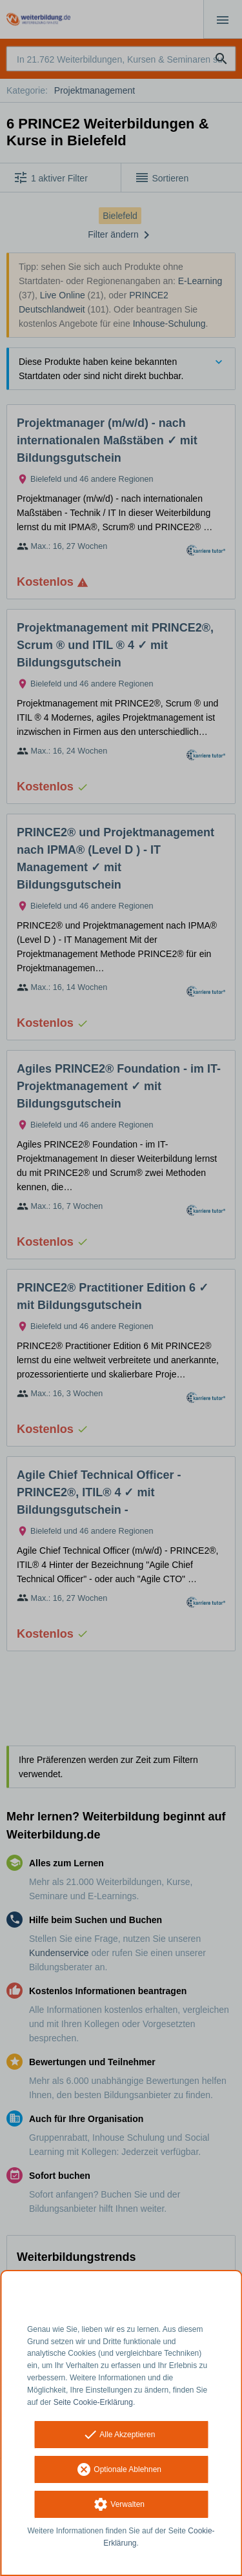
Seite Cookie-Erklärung (93, 2402)
